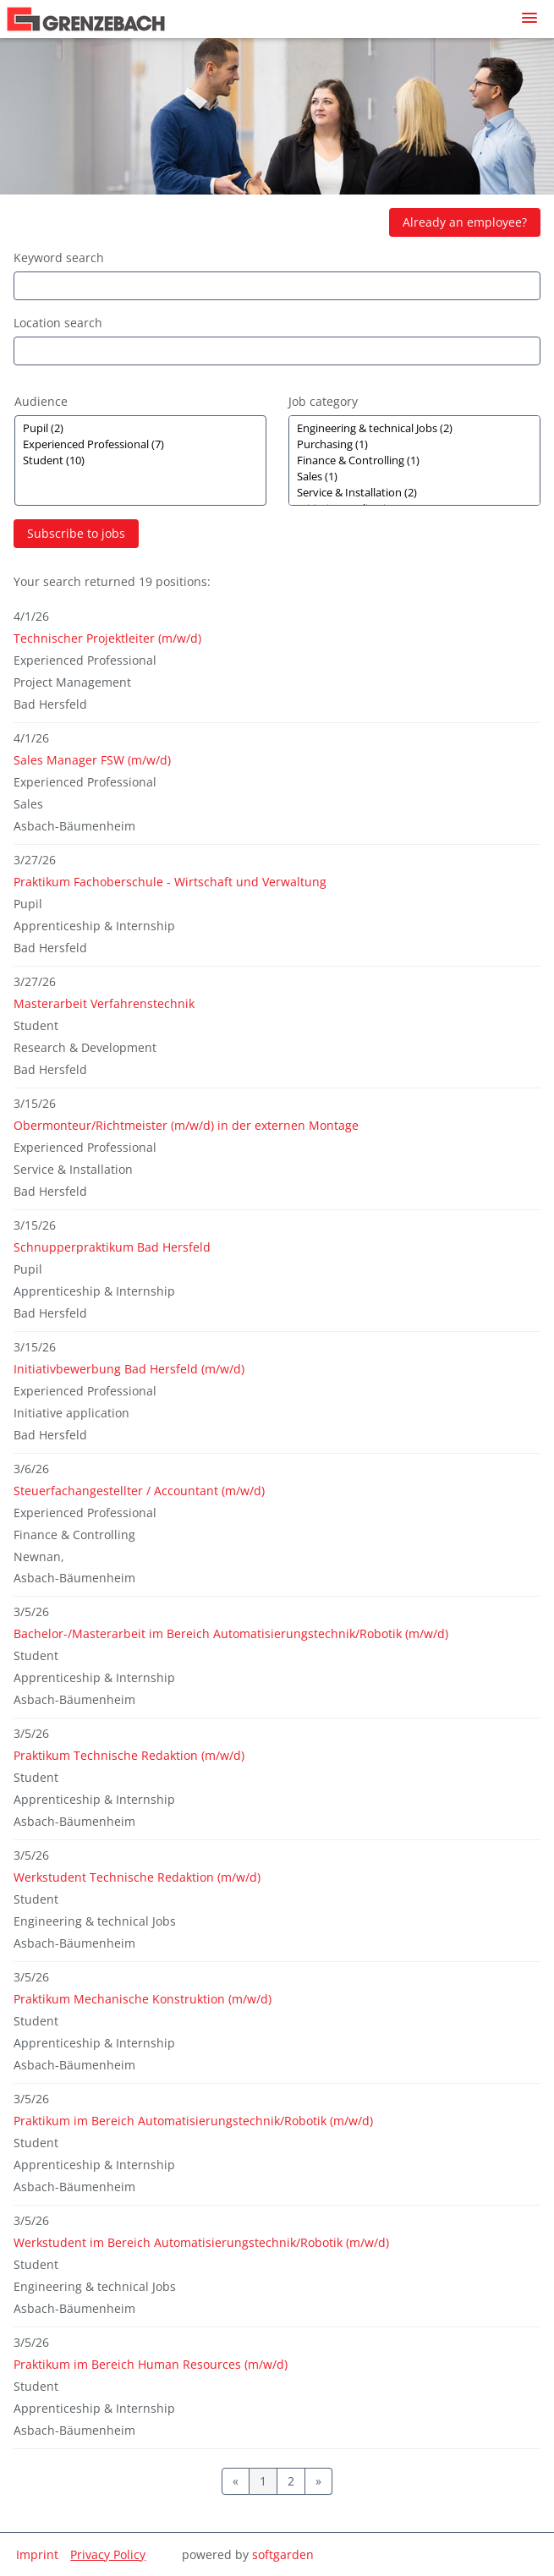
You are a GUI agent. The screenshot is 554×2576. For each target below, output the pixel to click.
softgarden (283, 2554)
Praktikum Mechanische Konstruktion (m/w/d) (143, 1999)
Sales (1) (414, 477)
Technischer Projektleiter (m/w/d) (107, 638)
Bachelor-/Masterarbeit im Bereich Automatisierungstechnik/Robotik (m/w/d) (231, 1633)
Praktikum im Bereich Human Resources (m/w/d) (151, 2364)
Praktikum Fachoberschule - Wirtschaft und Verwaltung (170, 882)
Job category (323, 401)
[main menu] (529, 18)
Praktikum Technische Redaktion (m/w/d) (129, 1755)
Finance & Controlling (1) (414, 460)
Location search (58, 323)
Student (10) (140, 460)
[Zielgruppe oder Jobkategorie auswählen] (140, 460)
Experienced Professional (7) (140, 444)
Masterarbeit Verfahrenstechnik (104, 1003)
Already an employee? (465, 222)
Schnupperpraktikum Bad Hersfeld (112, 1247)
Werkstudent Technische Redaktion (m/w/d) (137, 1877)
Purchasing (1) (414, 444)
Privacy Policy (107, 2554)
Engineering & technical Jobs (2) (414, 428)
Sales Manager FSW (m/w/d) (92, 760)
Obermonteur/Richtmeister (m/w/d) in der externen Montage (186, 1125)
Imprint (37, 2554)
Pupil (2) (140, 428)
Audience (41, 401)
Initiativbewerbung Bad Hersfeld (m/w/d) (129, 1369)
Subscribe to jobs (76, 533)
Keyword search (59, 257)
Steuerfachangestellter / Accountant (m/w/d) (139, 1491)
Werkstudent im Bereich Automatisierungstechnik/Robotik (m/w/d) (201, 2242)
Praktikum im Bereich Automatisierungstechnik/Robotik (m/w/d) (193, 2121)
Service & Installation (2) (414, 493)
